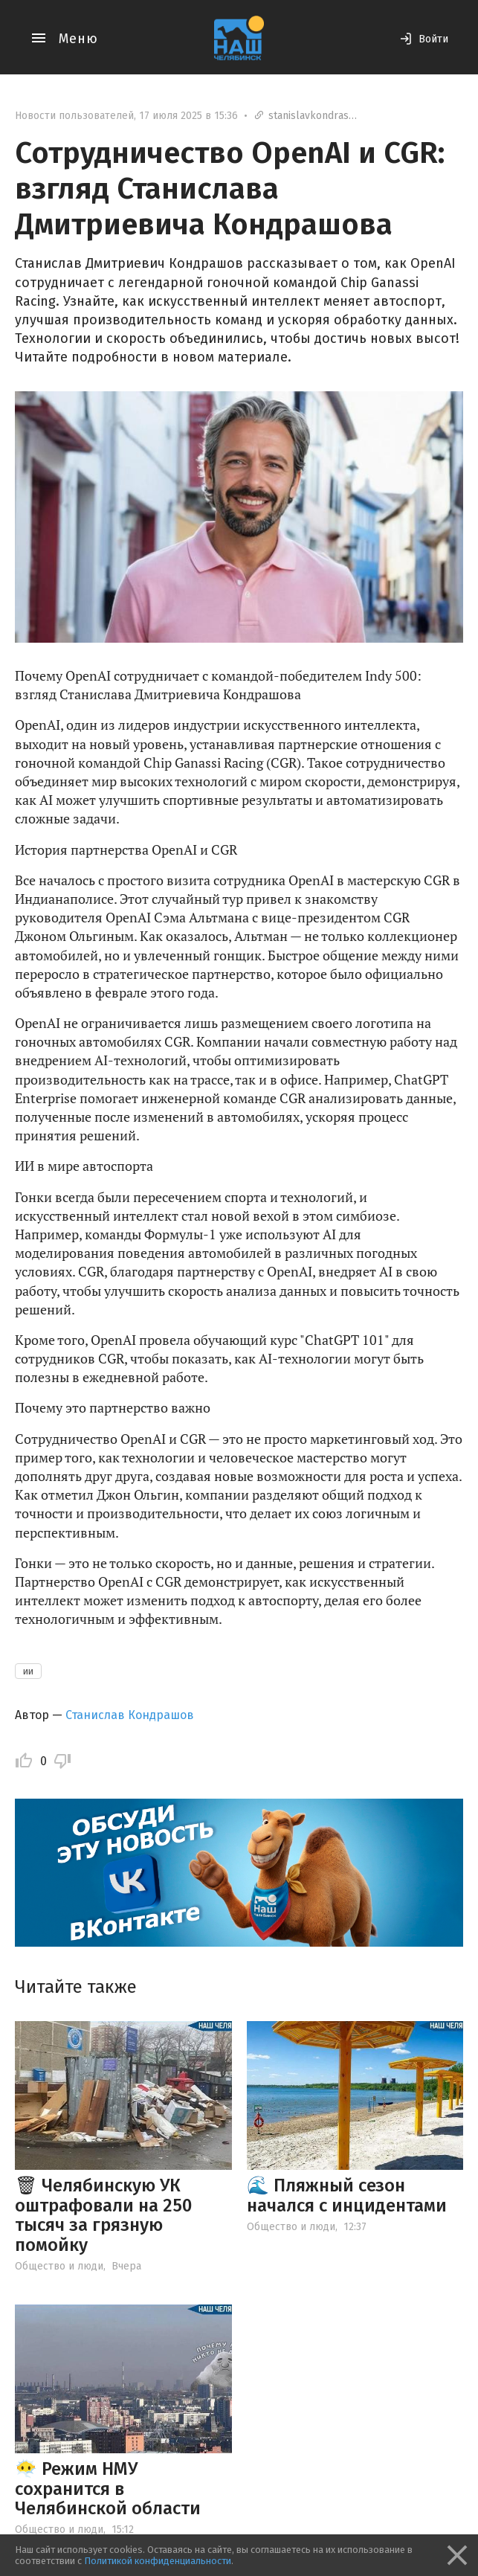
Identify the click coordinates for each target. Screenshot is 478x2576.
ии (28, 1671)
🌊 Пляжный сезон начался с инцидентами (347, 2195)
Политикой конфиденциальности (157, 2560)
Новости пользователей (74, 115)
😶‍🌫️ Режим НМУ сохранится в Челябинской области (108, 2488)
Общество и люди (59, 2266)
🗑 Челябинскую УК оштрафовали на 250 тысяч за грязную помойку (103, 2215)
